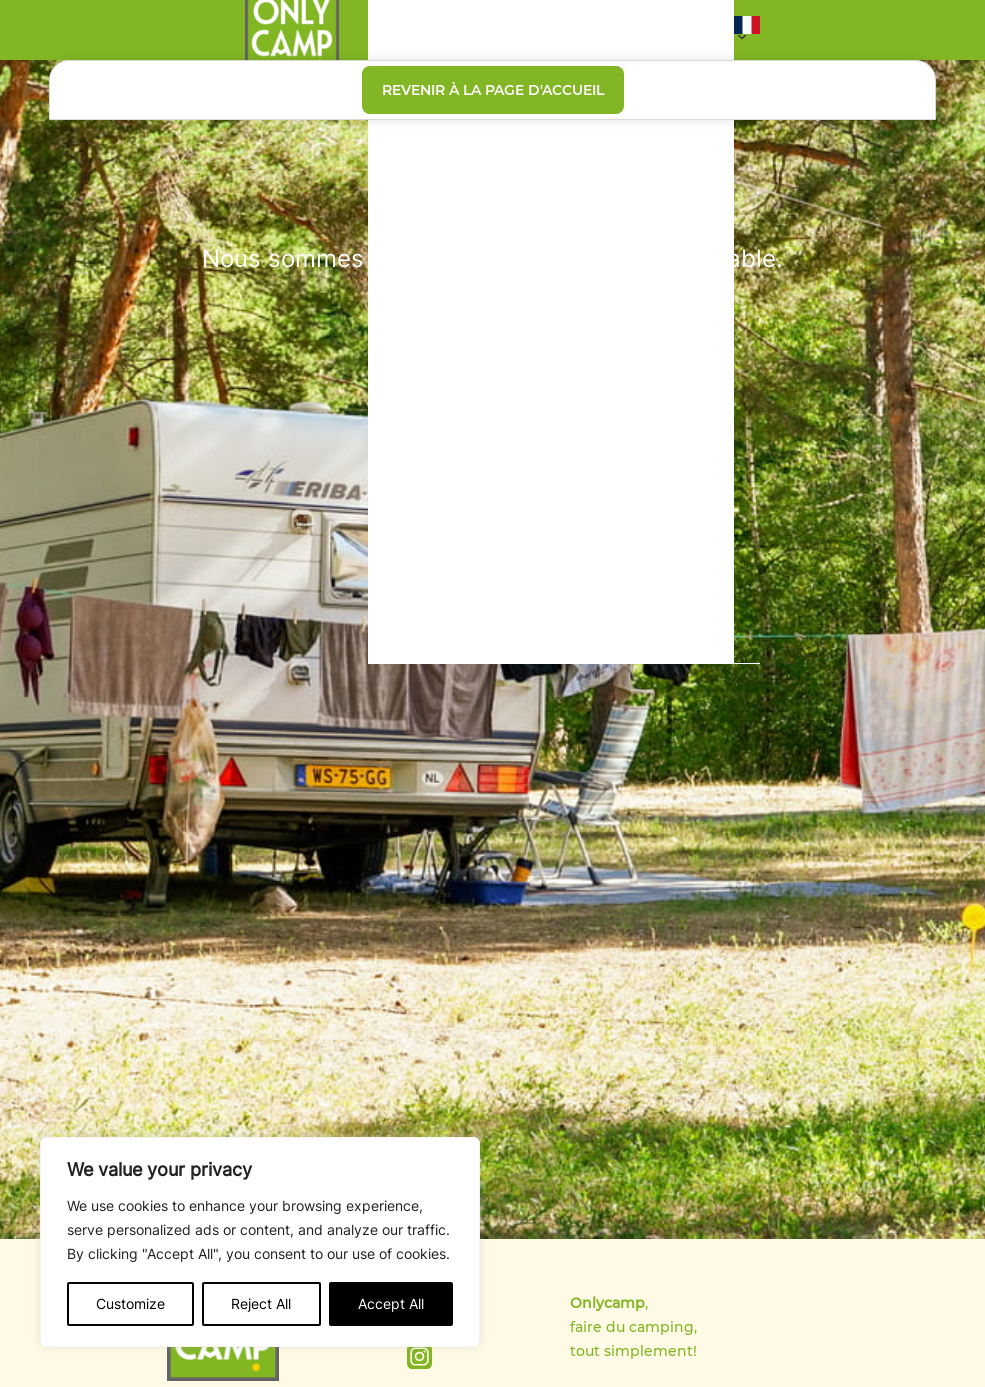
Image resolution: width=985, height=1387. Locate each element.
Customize (130, 1303)
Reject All (261, 1303)
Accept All (391, 1303)
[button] (747, 30)
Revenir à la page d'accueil (493, 90)
